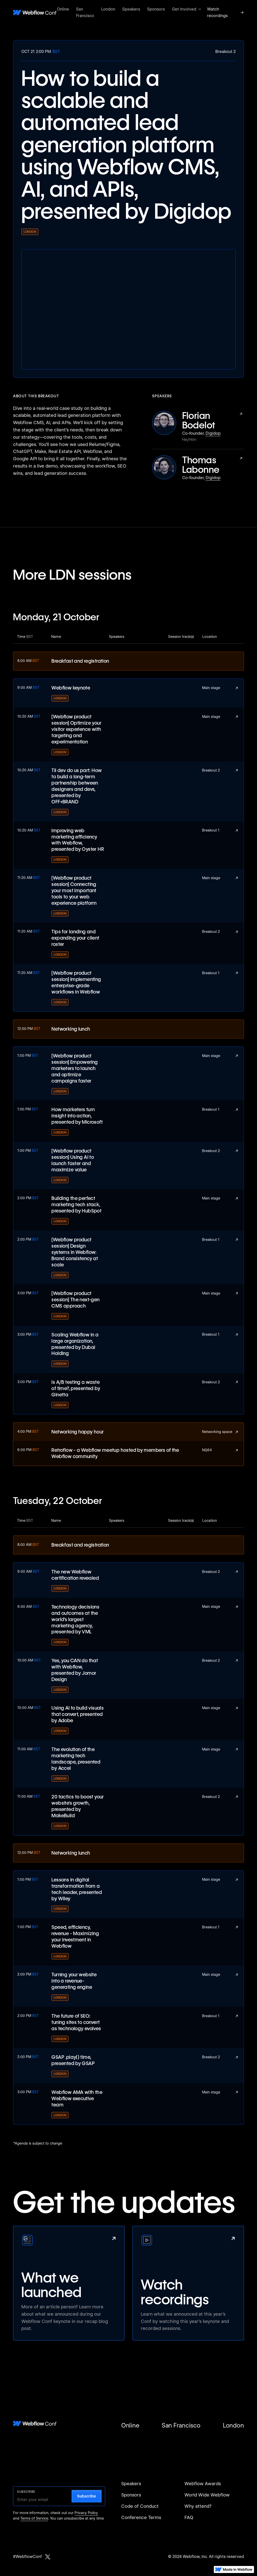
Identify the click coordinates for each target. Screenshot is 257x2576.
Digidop (213, 433)
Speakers (131, 9)
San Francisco (85, 12)
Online (63, 9)
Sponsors (156, 9)
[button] (186, 9)
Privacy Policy (86, 2513)
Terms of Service (34, 2518)
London (108, 9)
